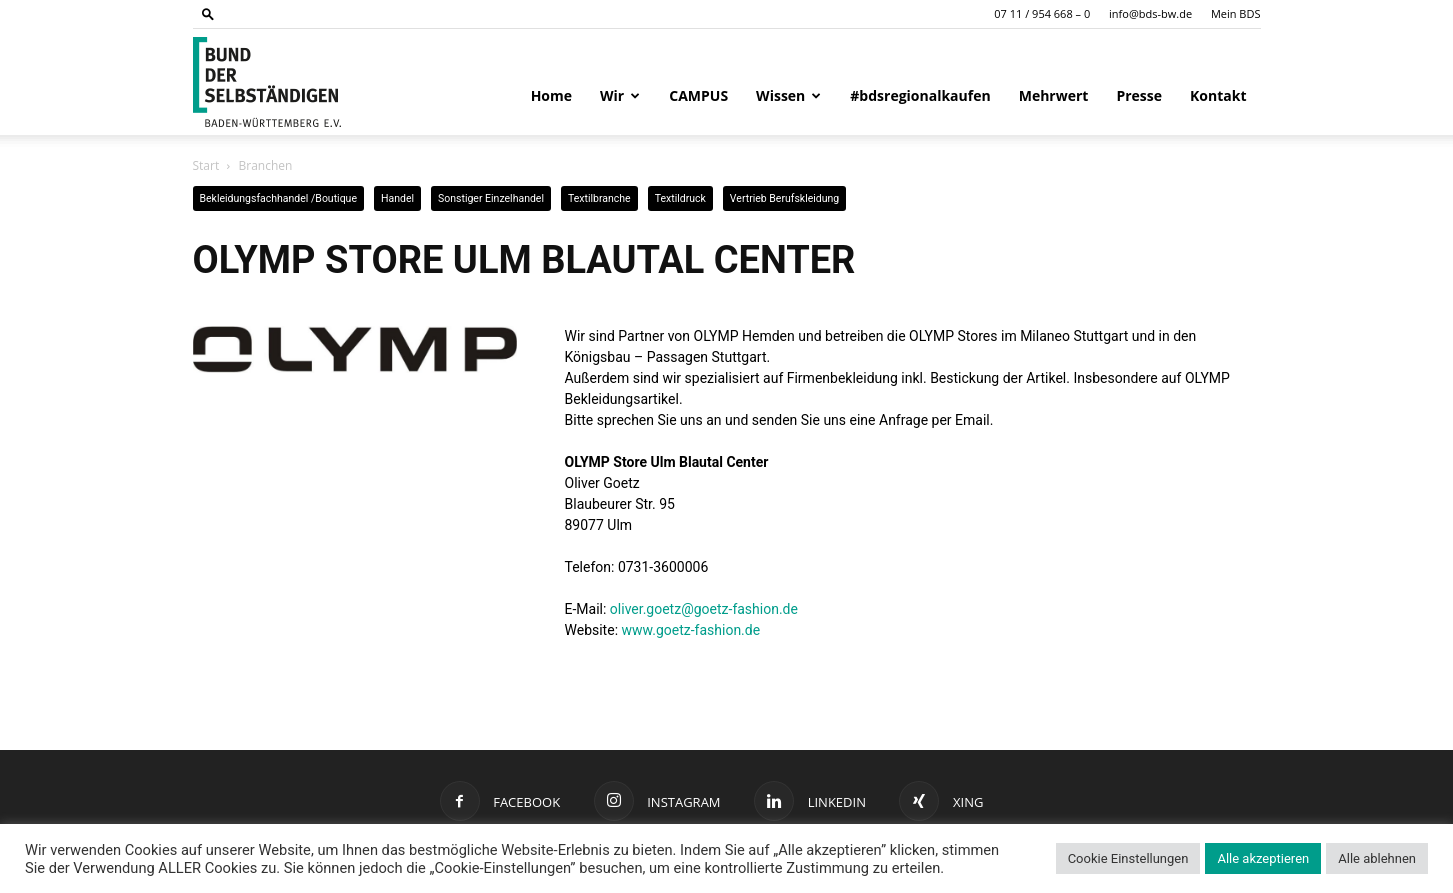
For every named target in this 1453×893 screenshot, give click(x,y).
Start (206, 165)
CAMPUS (698, 95)
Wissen (788, 95)
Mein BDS (1236, 13)
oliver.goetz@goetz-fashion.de (704, 609)
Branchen (265, 165)
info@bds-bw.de (1150, 13)
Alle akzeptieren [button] (1263, 858)
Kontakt (1218, 95)
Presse (1139, 95)
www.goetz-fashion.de (691, 630)
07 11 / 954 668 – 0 (1042, 13)
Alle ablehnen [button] (1377, 858)
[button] (208, 13)
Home (551, 95)
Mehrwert (1054, 95)
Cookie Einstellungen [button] (1128, 858)
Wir (620, 95)
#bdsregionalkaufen (920, 95)
